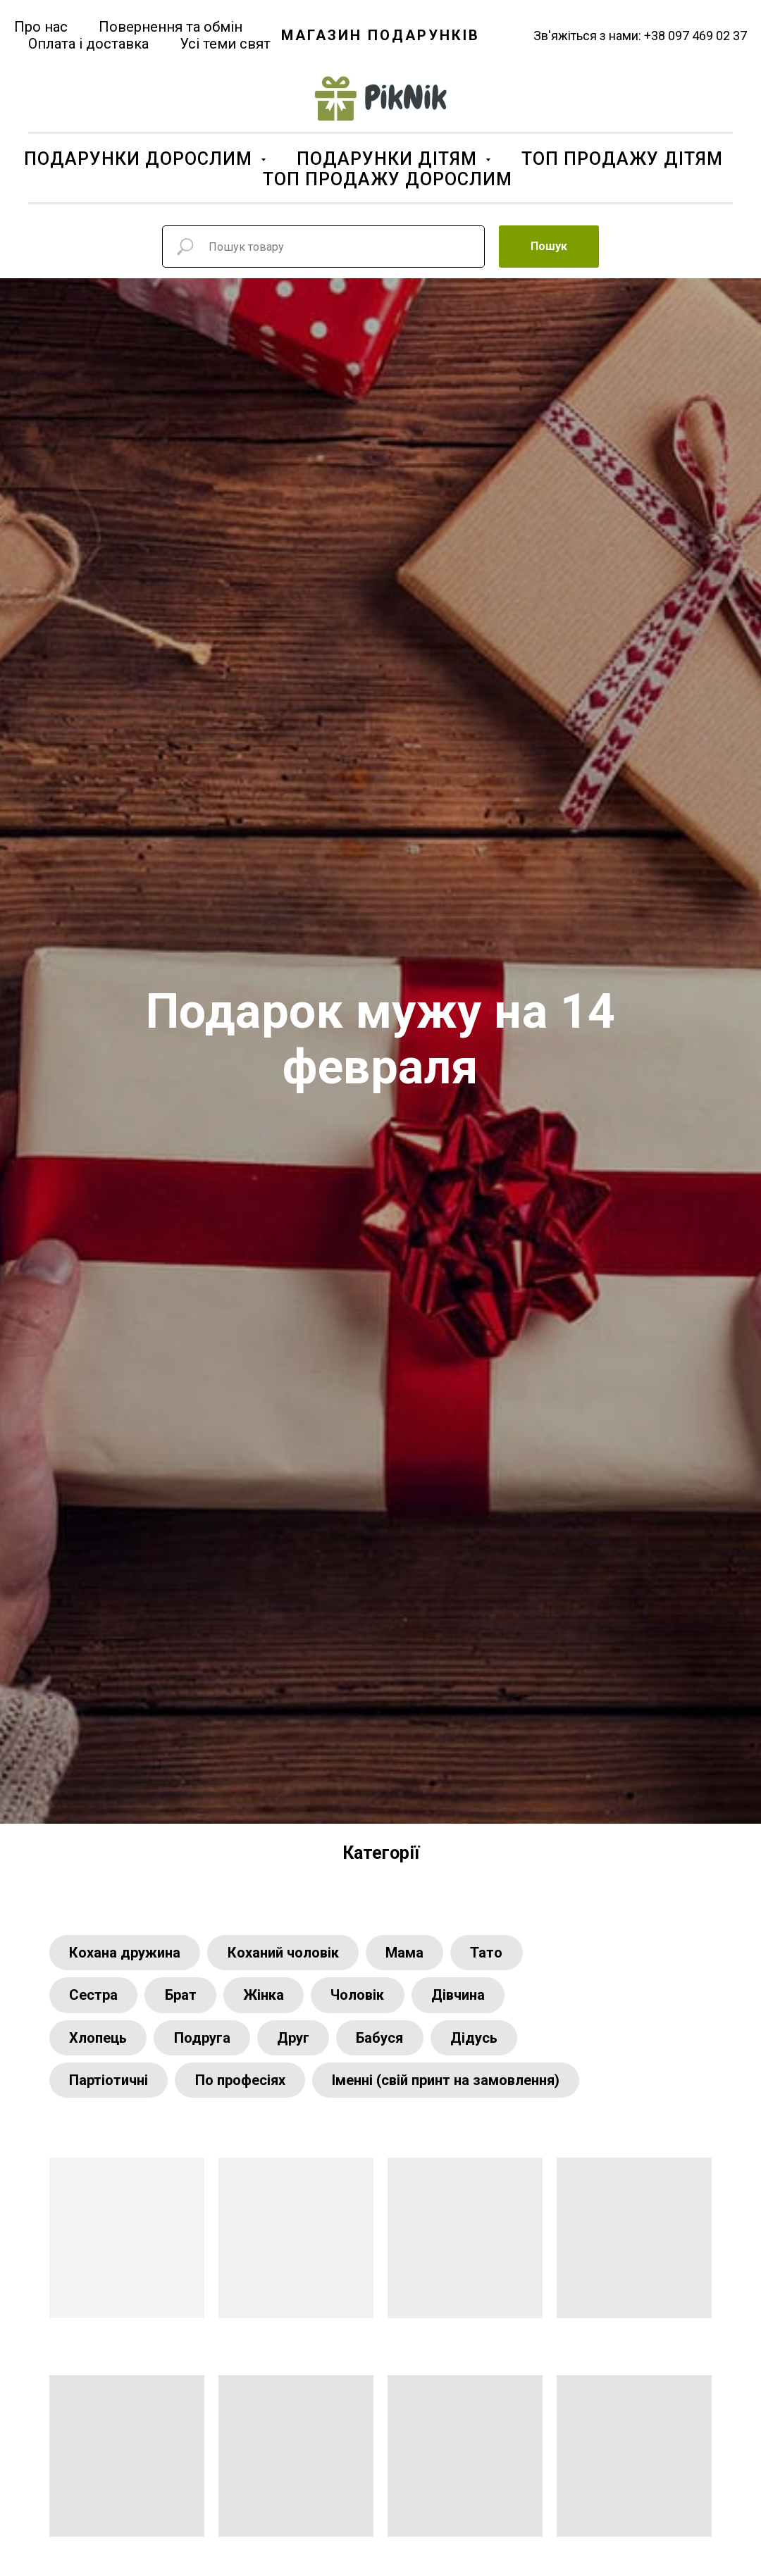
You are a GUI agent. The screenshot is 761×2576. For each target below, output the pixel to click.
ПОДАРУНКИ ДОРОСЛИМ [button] (140, 159)
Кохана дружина (126, 1953)
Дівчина (469, 1997)
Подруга (206, 2042)
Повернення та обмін (170, 26)
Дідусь (485, 2042)
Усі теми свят (225, 43)
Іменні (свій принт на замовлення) (452, 2086)
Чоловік (366, 1997)
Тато (495, 1953)
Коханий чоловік (286, 1953)
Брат (184, 1997)
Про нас (41, 26)
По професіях (244, 2086)
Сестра (94, 1997)
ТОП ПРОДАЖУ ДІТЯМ (622, 159)
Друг (299, 2042)
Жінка (269, 1997)
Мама (411, 1953)
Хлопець (99, 2042)
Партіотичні (109, 2086)
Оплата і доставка (88, 43)
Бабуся (388, 2042)
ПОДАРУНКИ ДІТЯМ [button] (389, 159)
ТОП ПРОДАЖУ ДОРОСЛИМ (387, 179)
